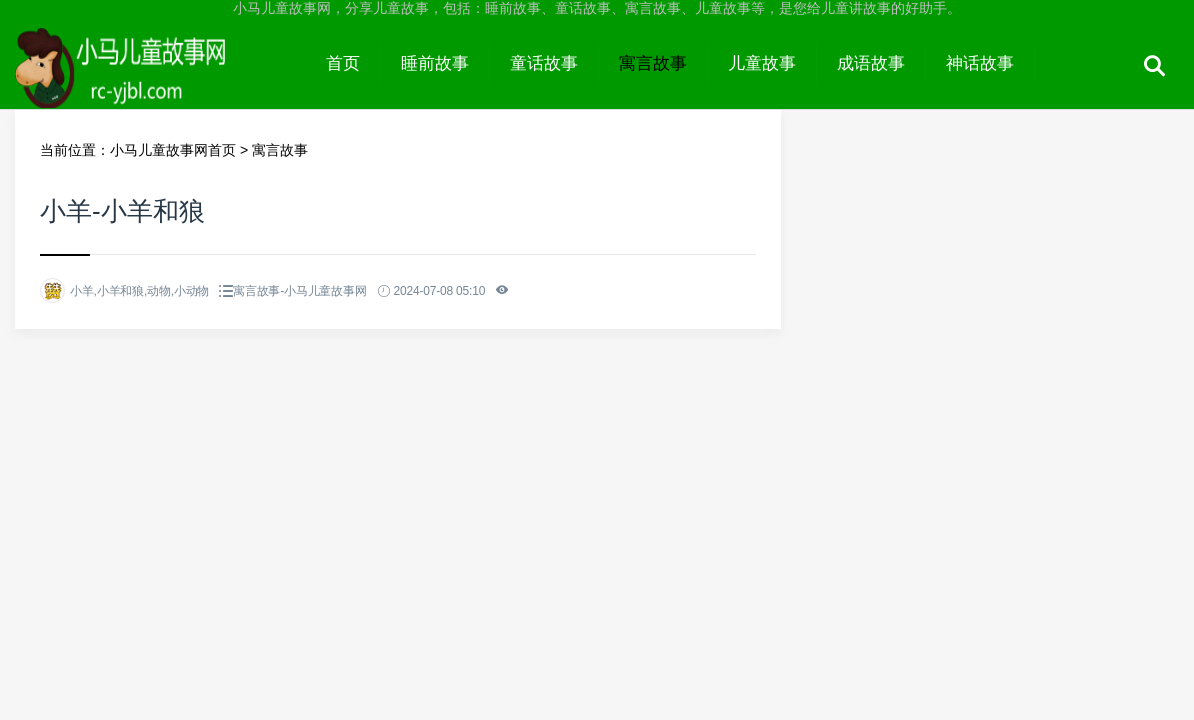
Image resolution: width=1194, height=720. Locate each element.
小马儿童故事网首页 (173, 150)
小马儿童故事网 (160, 82)
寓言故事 (653, 63)
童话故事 (544, 63)
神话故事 (980, 63)
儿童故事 (762, 63)
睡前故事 (435, 63)
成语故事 (871, 63)
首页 (343, 63)
